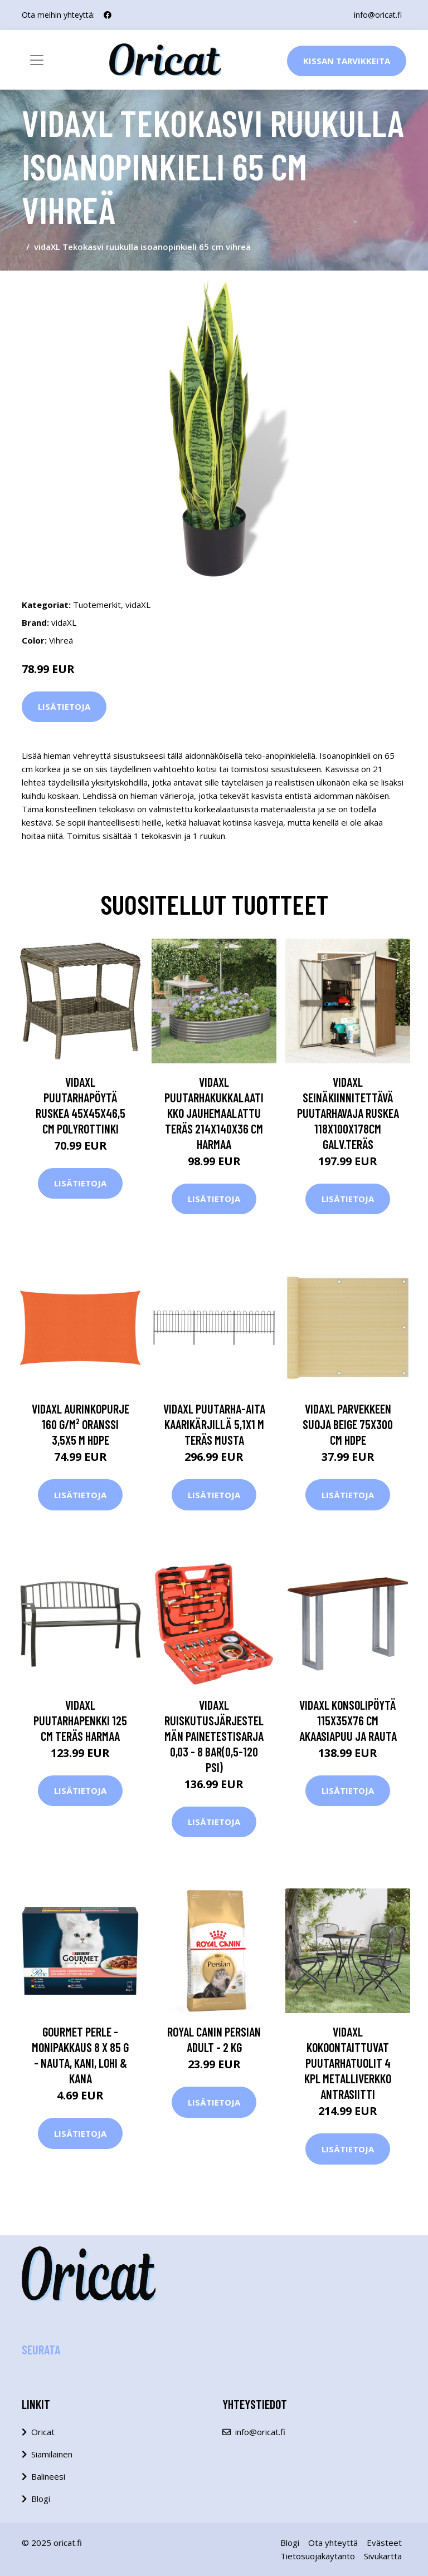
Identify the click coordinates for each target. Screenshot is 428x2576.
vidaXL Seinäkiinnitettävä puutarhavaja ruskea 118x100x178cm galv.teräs (348, 1112)
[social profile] (107, 15)
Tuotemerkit (97, 604)
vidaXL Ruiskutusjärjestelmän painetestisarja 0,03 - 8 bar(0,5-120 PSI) (214, 1735)
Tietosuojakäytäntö (317, 2556)
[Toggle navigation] (37, 60)
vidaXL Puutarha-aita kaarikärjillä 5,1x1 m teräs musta (214, 1424)
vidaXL (137, 604)
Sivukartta (383, 2556)
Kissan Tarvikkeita (346, 60)
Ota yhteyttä (333, 2542)
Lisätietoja (64, 706)
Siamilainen (51, 2454)
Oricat (43, 2431)
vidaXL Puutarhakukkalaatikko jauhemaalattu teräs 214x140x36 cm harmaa (214, 1112)
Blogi (40, 2498)
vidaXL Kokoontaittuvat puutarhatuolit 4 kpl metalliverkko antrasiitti (347, 2062)
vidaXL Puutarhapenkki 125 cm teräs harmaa (80, 1720)
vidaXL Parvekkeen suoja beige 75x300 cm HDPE (348, 1424)
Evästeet (384, 2542)
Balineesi (48, 2476)
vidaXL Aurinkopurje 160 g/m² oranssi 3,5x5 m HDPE (80, 1424)
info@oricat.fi (378, 14)
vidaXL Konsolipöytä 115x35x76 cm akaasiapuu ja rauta (348, 1720)
